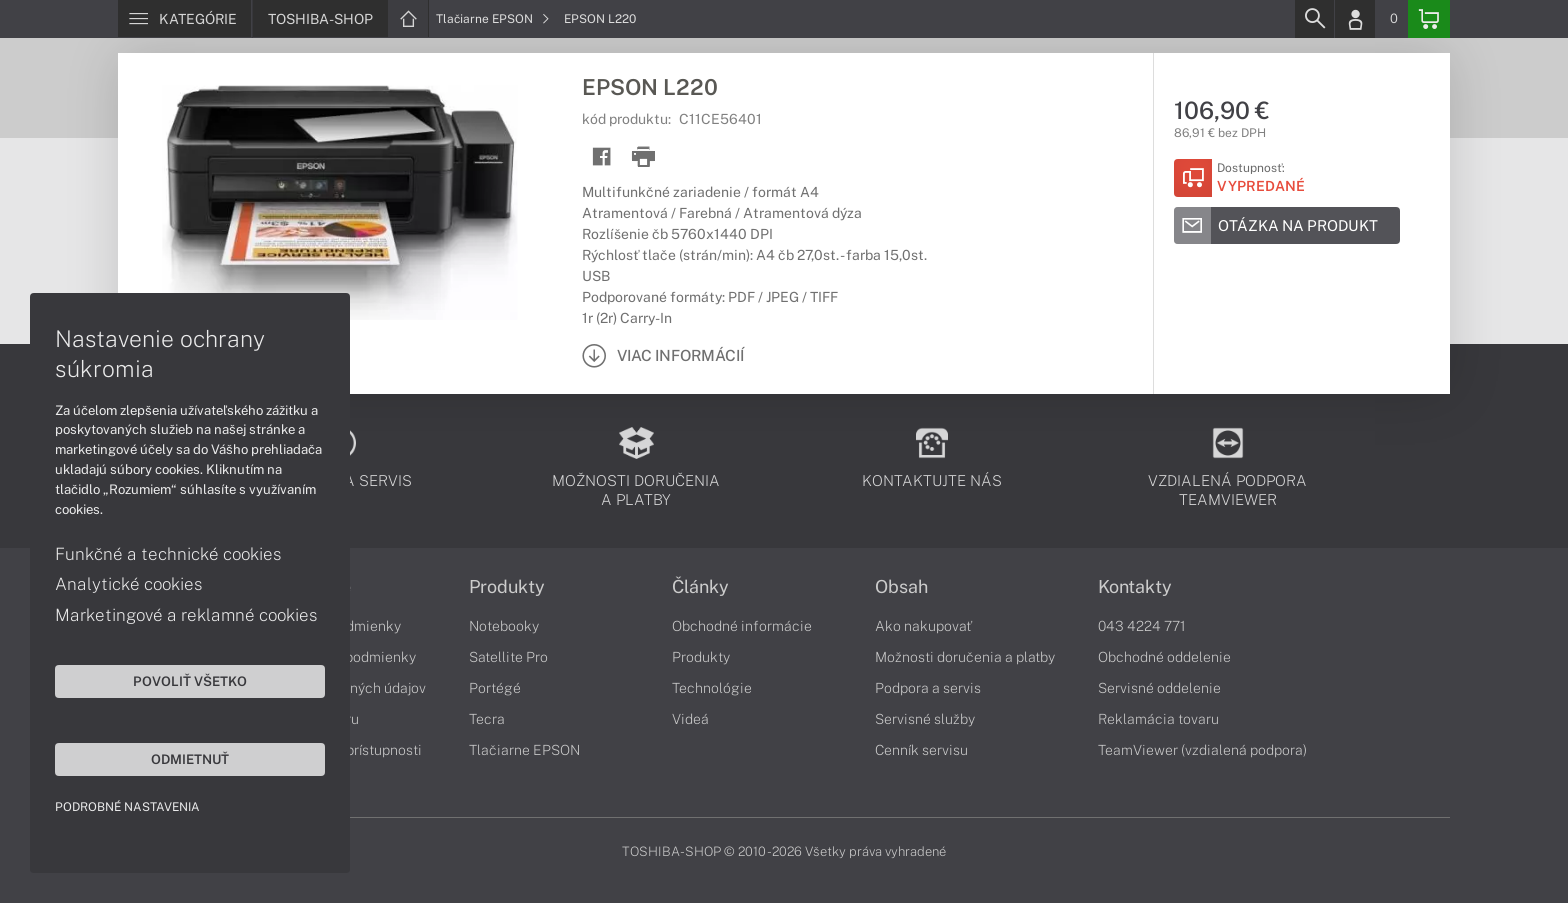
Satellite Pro (508, 657)
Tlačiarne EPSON (493, 19)
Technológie (712, 688)
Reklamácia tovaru (1158, 719)
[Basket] (1429, 19)
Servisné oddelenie (1159, 688)
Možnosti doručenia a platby (965, 657)
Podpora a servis (928, 688)
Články (700, 587)
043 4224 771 (1142, 626)
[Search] (1314, 19)
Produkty (507, 587)
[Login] (1355, 19)
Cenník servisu (921, 750)
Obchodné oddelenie (1164, 657)
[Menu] (184, 19)
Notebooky (504, 626)
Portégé (495, 688)
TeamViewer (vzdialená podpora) (1202, 750)
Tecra (487, 719)
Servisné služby (925, 719)
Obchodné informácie (742, 626)
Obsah (901, 587)
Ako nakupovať (923, 626)
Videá (690, 719)
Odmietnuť (190, 759)
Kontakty (1135, 587)
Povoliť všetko (190, 681)
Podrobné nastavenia (127, 807)
